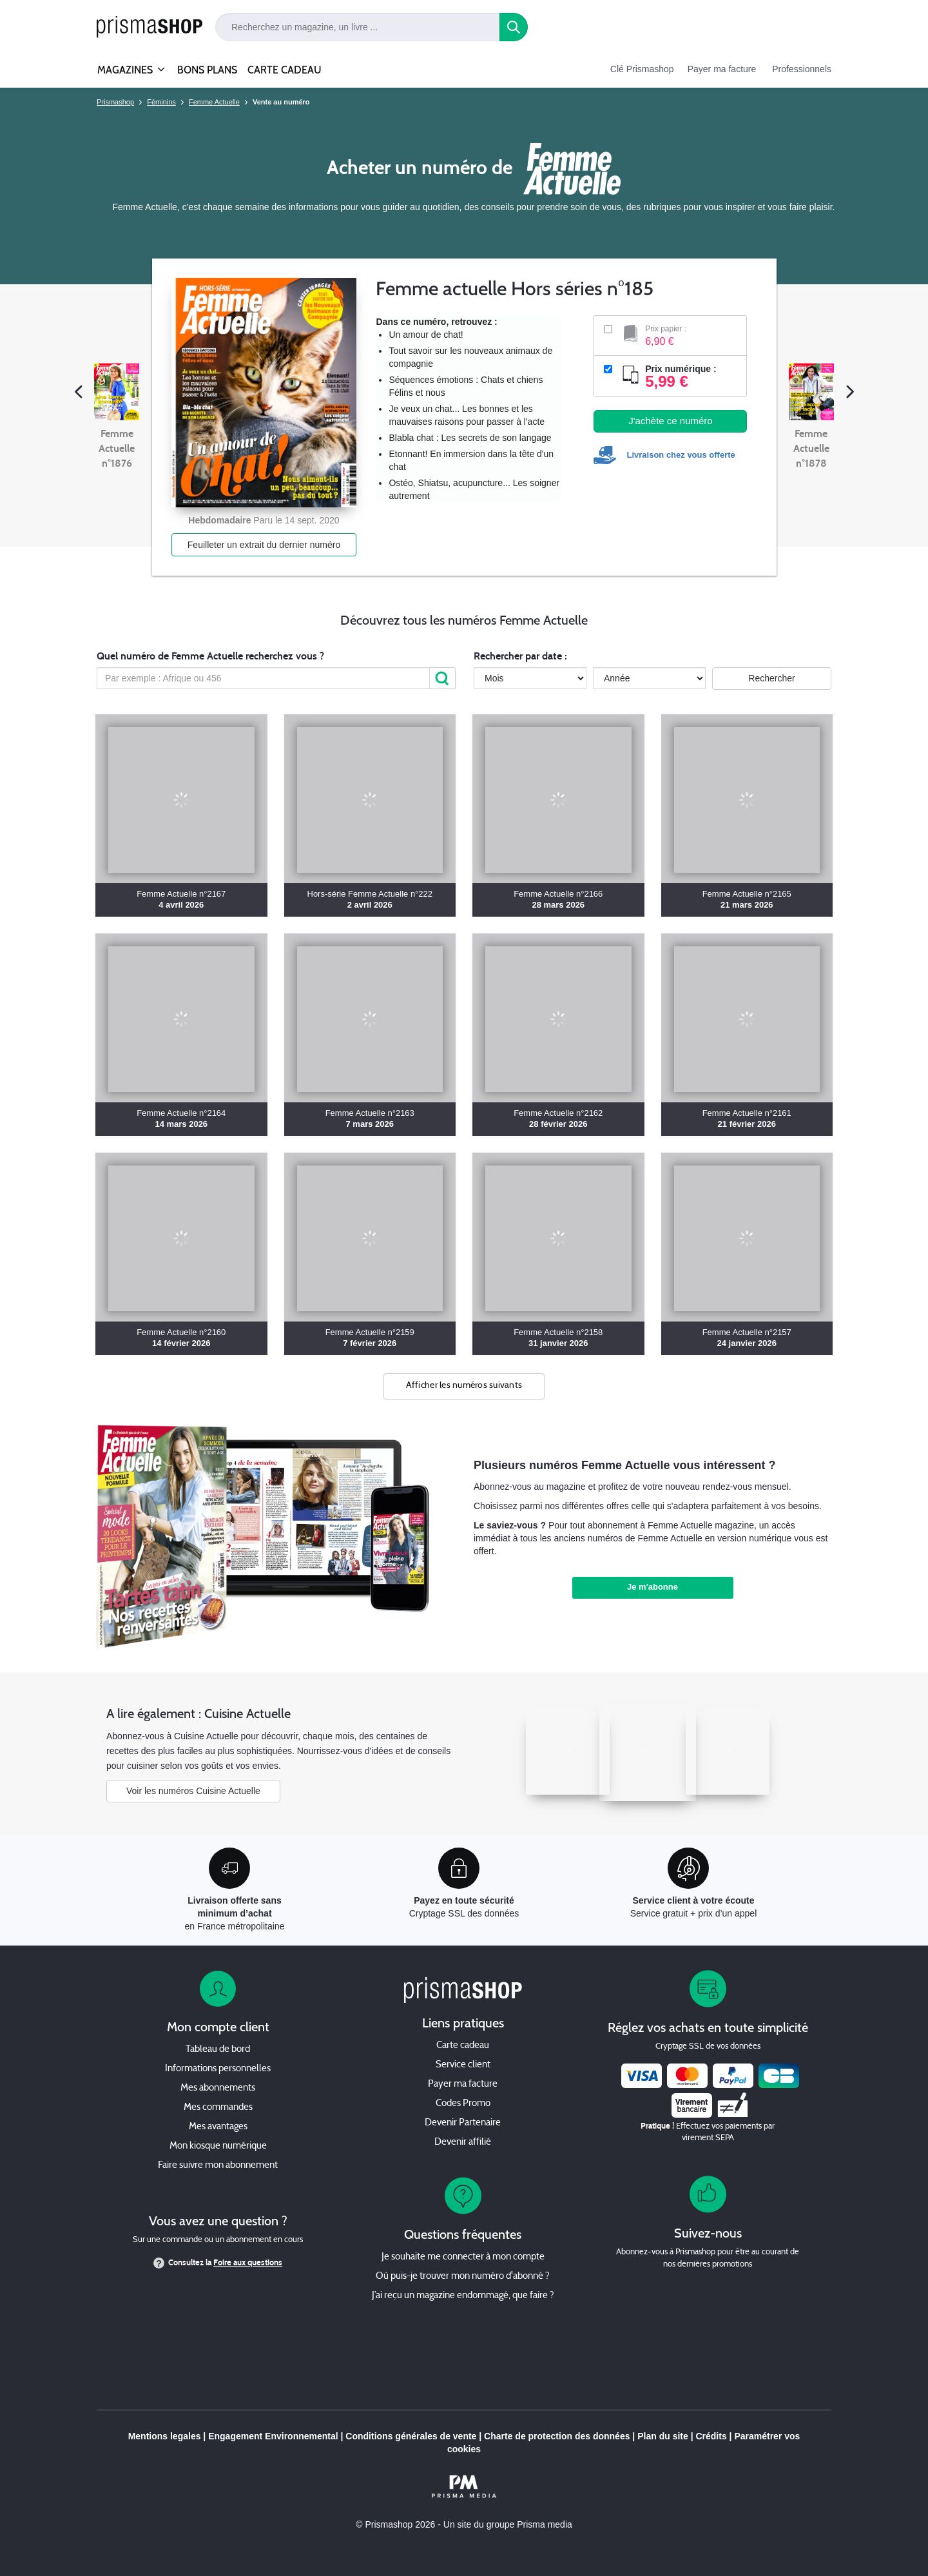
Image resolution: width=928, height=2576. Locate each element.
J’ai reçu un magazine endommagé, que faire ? (463, 2296)
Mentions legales (164, 2436)
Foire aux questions (247, 2263)
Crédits (710, 2436)
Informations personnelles (218, 2069)
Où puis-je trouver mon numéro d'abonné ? (463, 2276)
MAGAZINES (125, 64)
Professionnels (801, 69)
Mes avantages (218, 2127)
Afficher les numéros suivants (464, 1385)
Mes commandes (218, 2108)
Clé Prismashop (642, 69)
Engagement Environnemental (273, 2436)
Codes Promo (463, 2104)
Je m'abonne (652, 1587)
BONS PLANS (207, 70)
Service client (463, 2065)
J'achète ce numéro (670, 420)
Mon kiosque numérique (218, 2146)
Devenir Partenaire (463, 2123)
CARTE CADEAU (284, 70)
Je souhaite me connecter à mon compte (463, 2257)
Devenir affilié (462, 2142)
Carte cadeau (462, 2046)
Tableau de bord (218, 2049)
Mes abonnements (217, 2088)
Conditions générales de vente (410, 2436)
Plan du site (662, 2436)
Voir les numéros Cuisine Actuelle (193, 1791)
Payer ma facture (722, 69)
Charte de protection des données (557, 2436)
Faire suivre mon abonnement (218, 2166)
